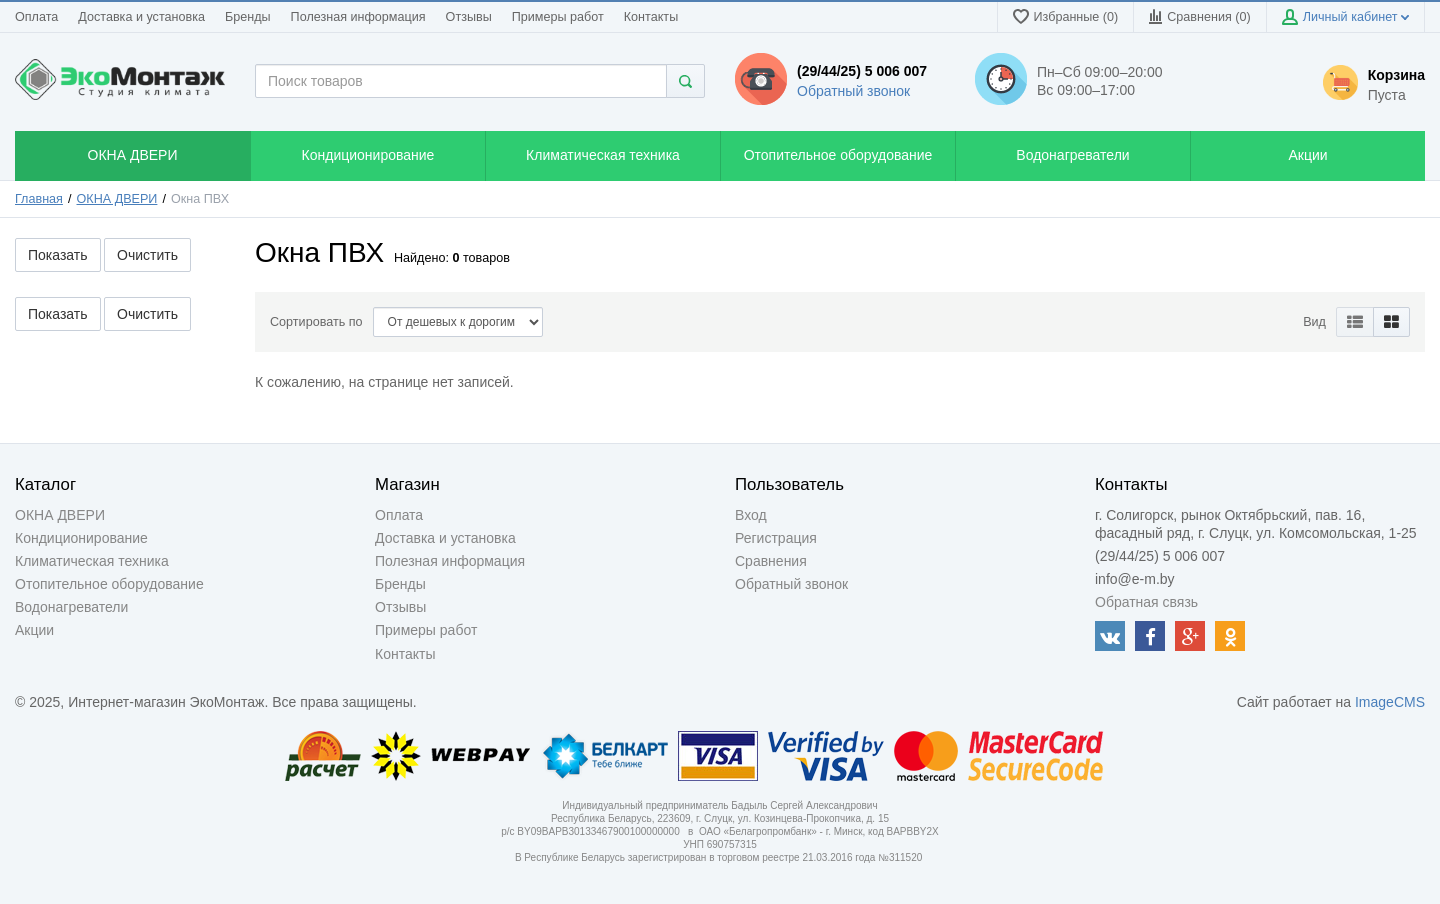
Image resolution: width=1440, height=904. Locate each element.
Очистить (147, 255)
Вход (751, 515)
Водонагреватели (71, 607)
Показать (58, 255)
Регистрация (776, 538)
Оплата (36, 17)
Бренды (248, 17)
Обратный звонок (853, 91)
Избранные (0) (1066, 16)
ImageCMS (1390, 702)
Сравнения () (1199, 16)
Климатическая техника (92, 561)
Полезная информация (358, 17)
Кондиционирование (81, 538)
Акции (34, 630)
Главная (39, 199)
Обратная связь (1146, 602)
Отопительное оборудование (109, 584)
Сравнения (771, 561)
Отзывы (469, 17)
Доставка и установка (141, 17)
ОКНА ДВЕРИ (117, 199)
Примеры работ (558, 17)
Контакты (651, 17)
